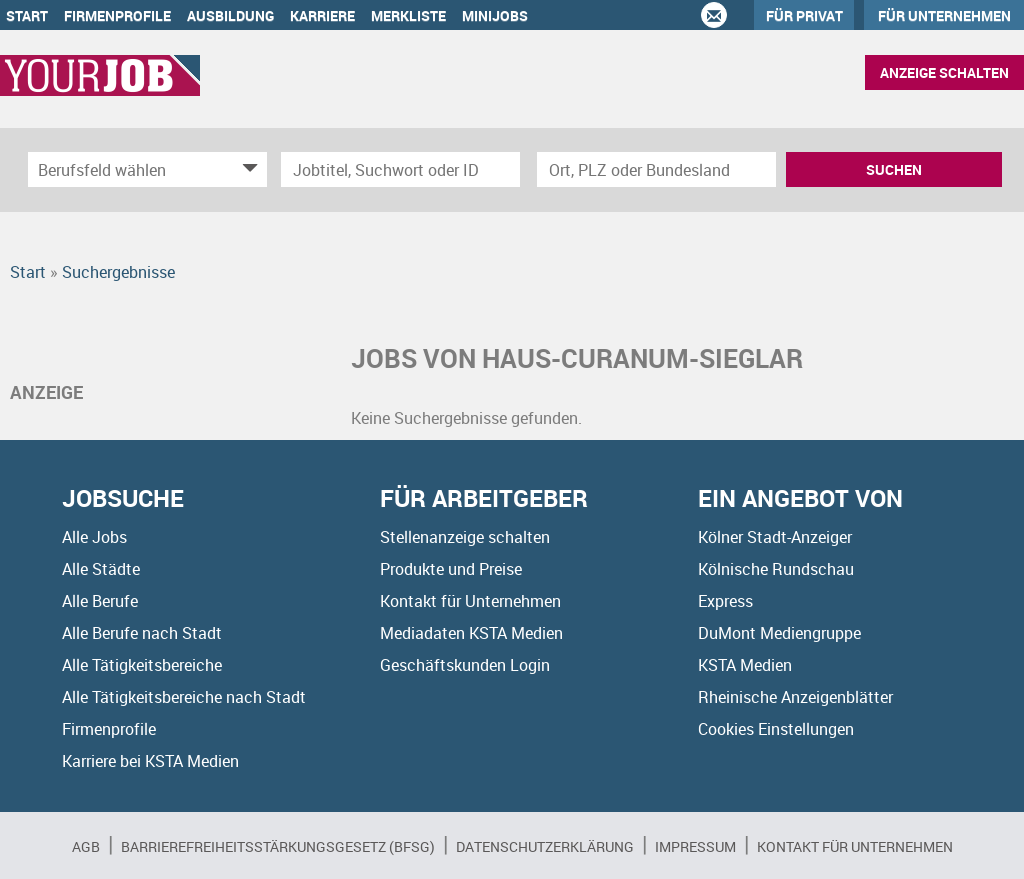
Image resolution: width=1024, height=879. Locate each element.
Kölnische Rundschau (776, 569)
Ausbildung (230, 15)
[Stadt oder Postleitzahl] (656, 169)
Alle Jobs (94, 537)
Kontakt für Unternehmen (470, 601)
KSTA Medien (745, 665)
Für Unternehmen (944, 15)
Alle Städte (101, 569)
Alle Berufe (100, 601)
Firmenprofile (117, 15)
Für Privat (804, 15)
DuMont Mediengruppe (779, 633)
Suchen (894, 169)
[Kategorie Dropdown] (247, 169)
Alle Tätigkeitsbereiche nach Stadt (184, 697)
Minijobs (495, 15)
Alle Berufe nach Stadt (142, 633)
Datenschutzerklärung (545, 846)
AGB (86, 846)
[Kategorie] (127, 169)
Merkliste (408, 15)
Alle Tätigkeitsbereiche (142, 665)
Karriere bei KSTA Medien (150, 761)
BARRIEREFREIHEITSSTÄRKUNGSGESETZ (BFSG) (278, 846)
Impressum (695, 846)
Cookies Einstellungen (776, 729)
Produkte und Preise (451, 569)
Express (725, 601)
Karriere (322, 15)
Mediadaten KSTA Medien (471, 633)
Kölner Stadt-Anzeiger (775, 537)
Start (27, 15)
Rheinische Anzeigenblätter (795, 697)
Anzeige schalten (944, 72)
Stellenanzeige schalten (465, 537)
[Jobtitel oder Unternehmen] (400, 169)
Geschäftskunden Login (465, 665)
